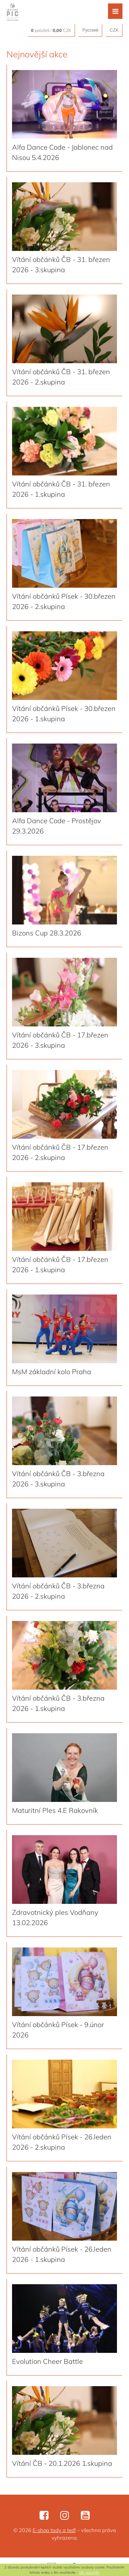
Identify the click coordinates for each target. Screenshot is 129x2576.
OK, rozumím (89, 2572)
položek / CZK (51, 30)
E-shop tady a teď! (54, 2530)
